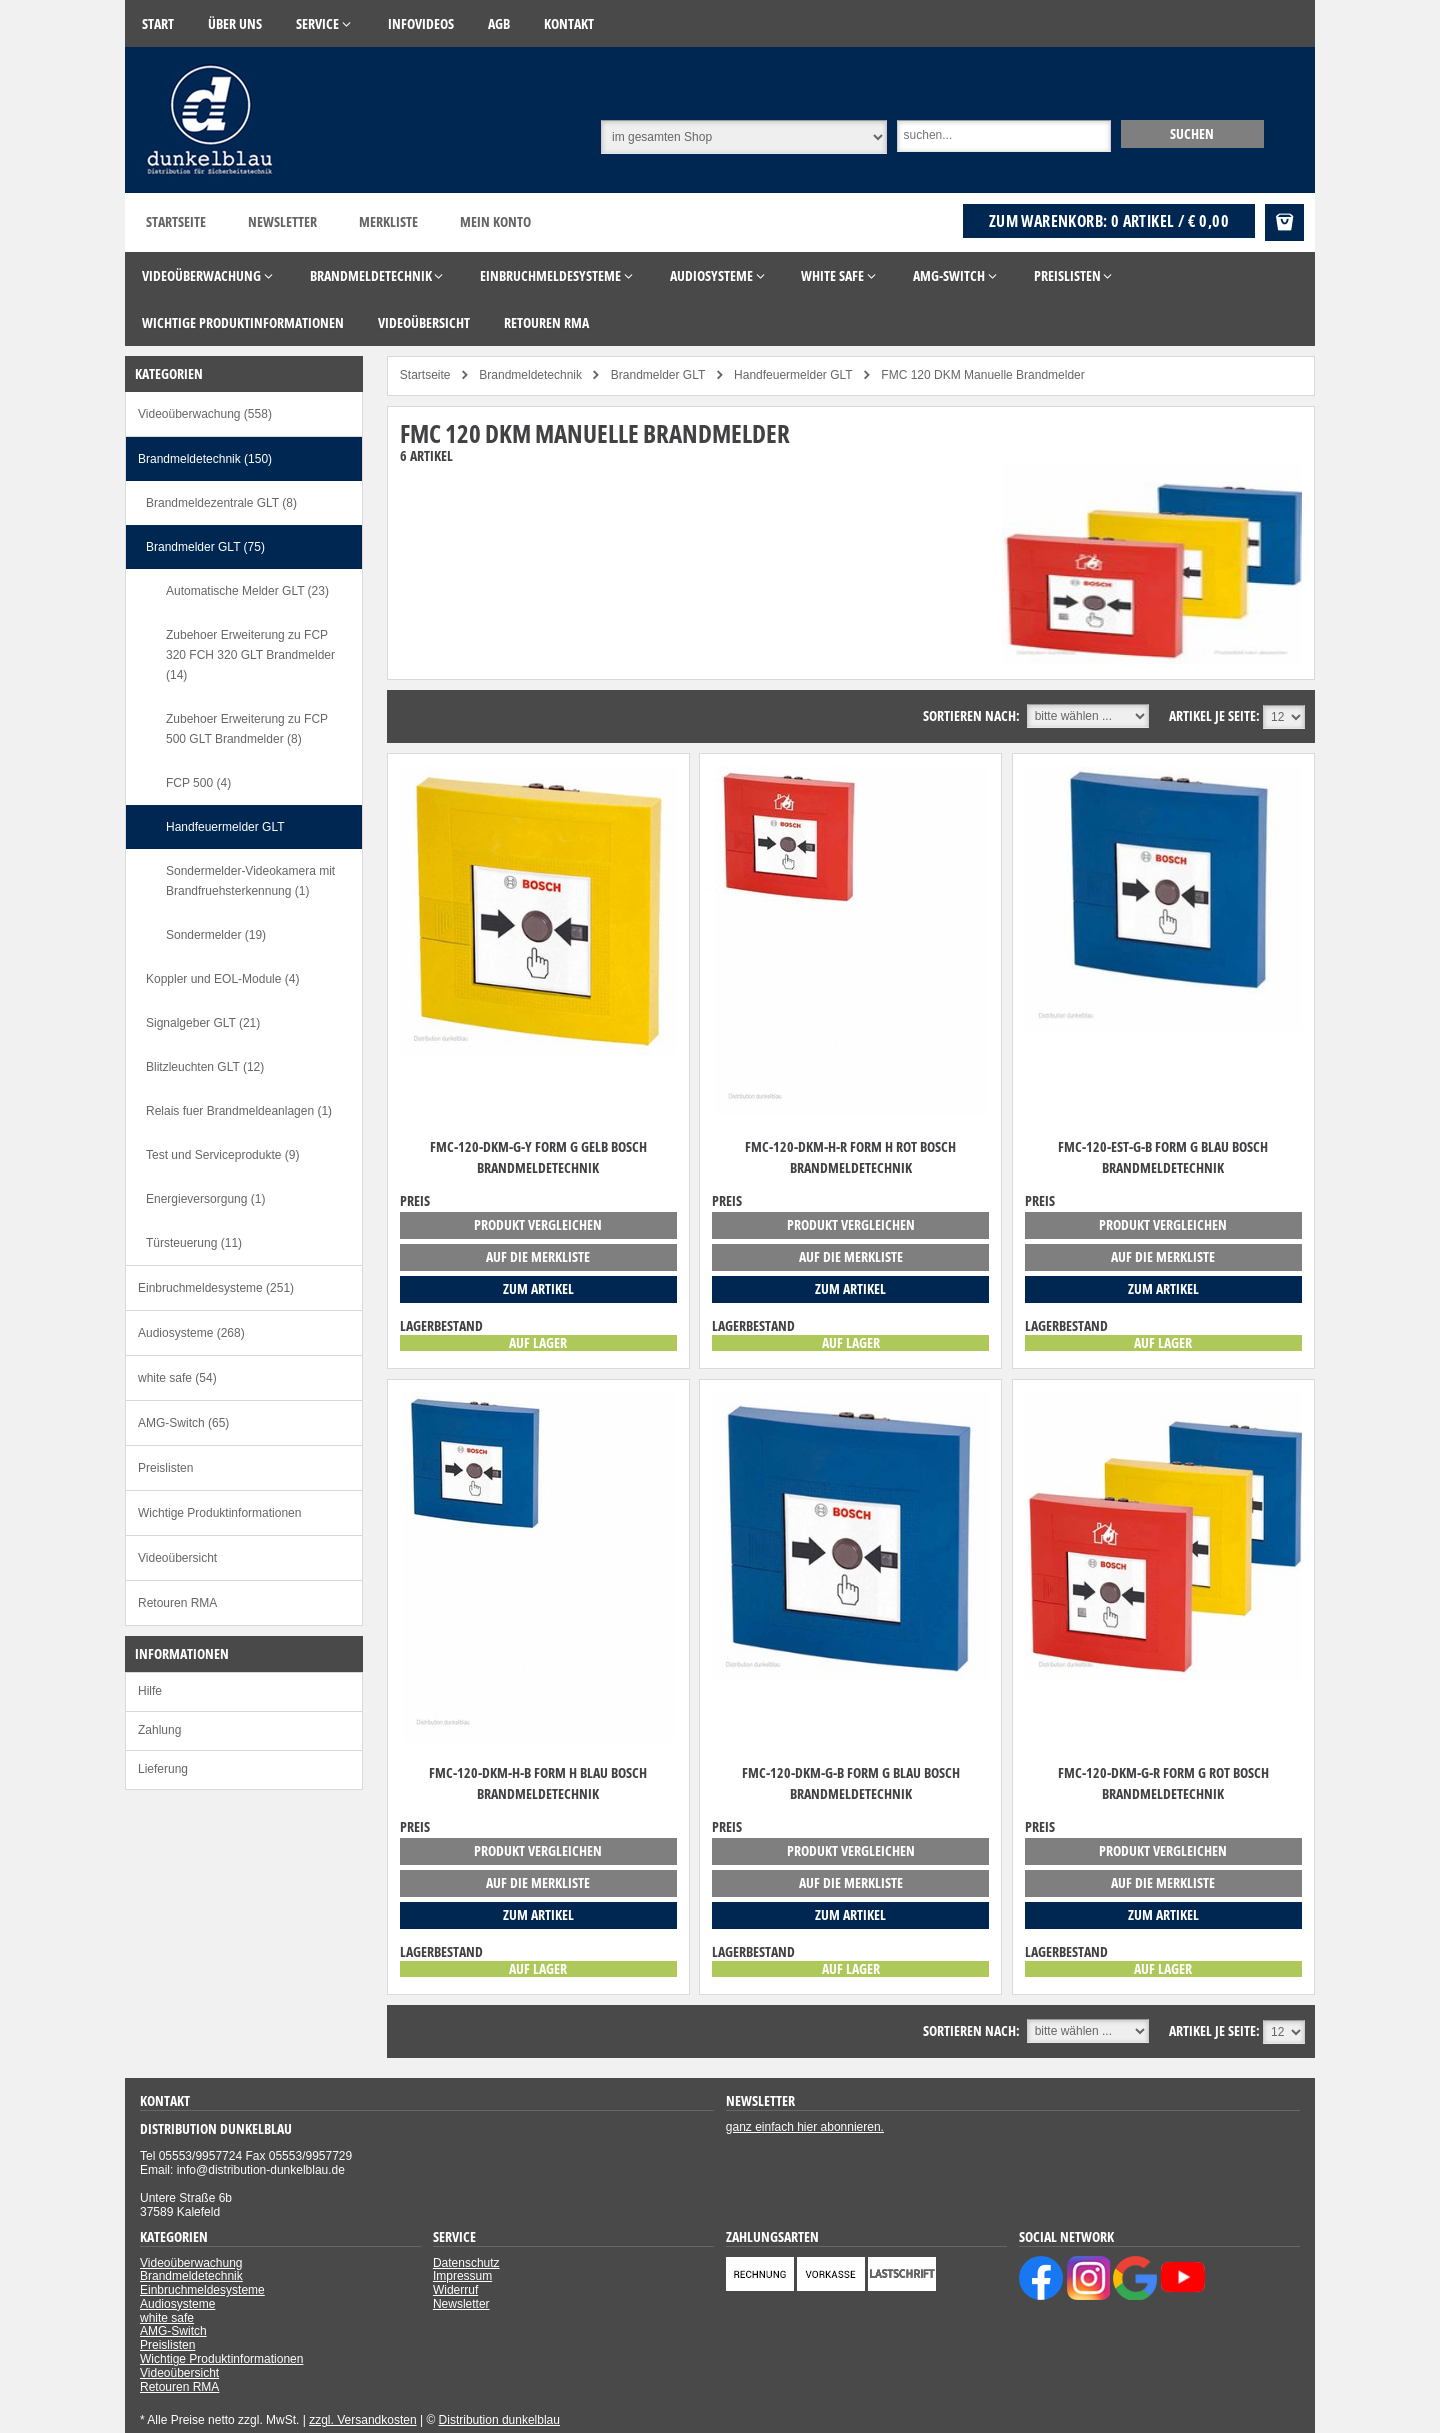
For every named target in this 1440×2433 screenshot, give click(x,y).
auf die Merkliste (538, 1256)
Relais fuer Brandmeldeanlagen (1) (239, 1111)
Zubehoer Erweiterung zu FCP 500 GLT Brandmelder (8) (247, 729)
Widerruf (455, 2290)
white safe (167, 2318)
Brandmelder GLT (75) (205, 547)
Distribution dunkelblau (499, 2420)
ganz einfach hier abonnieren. (805, 2127)
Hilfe (150, 1691)
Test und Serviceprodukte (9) (222, 1155)
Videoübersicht (177, 1558)
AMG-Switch (173, 2331)
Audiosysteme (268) (191, 1333)
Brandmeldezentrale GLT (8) (221, 503)
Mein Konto (495, 221)
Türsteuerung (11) (194, 1243)
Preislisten (165, 1468)
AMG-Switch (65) (183, 1423)
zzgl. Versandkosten (362, 2420)
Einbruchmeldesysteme (202, 2290)
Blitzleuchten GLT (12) (205, 1067)
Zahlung (159, 1730)
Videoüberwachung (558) (205, 414)
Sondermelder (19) (216, 935)
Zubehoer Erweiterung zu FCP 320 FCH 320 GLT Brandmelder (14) (250, 655)
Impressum (462, 2276)
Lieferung (163, 1769)
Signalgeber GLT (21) (203, 1023)
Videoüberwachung (191, 2263)
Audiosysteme (177, 2304)
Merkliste (388, 221)
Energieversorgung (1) (205, 1199)
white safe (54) (177, 1378)
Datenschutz (466, 2263)
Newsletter (282, 221)
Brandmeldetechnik (191, 2276)
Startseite (176, 221)
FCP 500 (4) (198, 783)
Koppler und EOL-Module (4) (222, 979)
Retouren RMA (177, 1603)
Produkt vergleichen (538, 1224)
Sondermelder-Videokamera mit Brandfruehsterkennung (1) (250, 881)
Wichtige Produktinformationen (219, 1513)
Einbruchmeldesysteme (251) (216, 1288)
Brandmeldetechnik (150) (205, 459)
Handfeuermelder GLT (225, 827)
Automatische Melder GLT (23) (247, 591)
